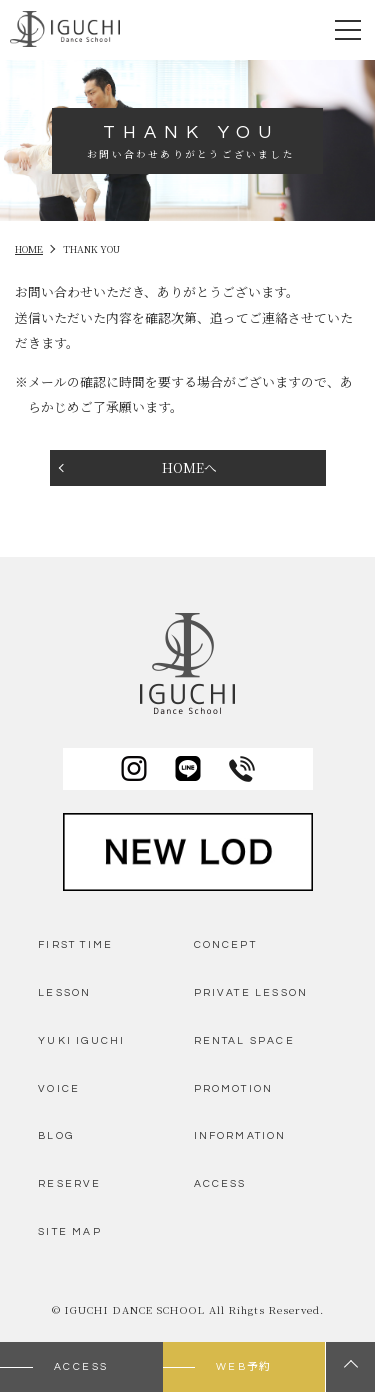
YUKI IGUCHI (81, 1040)
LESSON (64, 992)
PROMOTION (234, 1088)
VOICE (59, 1088)
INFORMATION (240, 1135)
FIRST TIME (75, 944)
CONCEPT (225, 944)
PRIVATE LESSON (251, 992)
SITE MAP (69, 1231)
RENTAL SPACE (244, 1040)
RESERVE (69, 1183)
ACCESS (220, 1183)
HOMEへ (189, 467)
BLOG (56, 1135)
